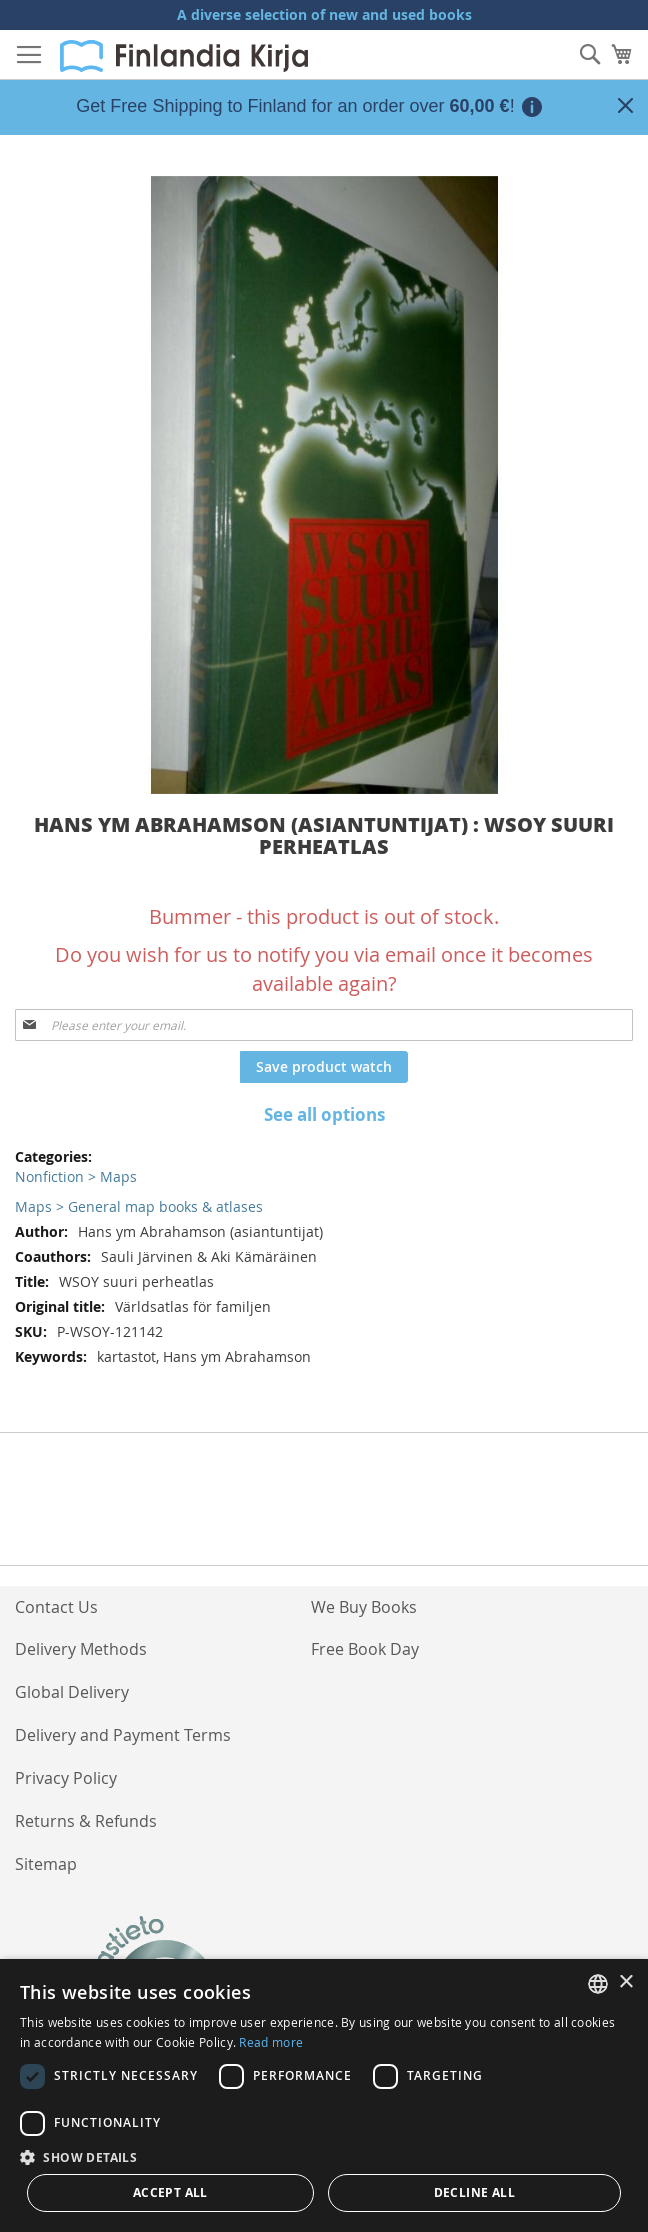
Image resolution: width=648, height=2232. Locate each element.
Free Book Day (365, 1649)
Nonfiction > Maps (76, 1176)
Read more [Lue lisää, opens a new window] (271, 2042)
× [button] (625, 1982)
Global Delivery (72, 1692)
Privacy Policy (66, 1778)
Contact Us (56, 1607)
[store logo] (184, 56)
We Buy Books (364, 1607)
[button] (324, 2156)
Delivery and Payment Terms (123, 1735)
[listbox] (598, 1984)
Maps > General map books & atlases (139, 1206)
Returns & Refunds (86, 1821)
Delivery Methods (81, 1649)
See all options (324, 1114)
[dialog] (324, 2095)
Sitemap (46, 1864)
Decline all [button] (474, 2192)
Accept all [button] (170, 2192)
